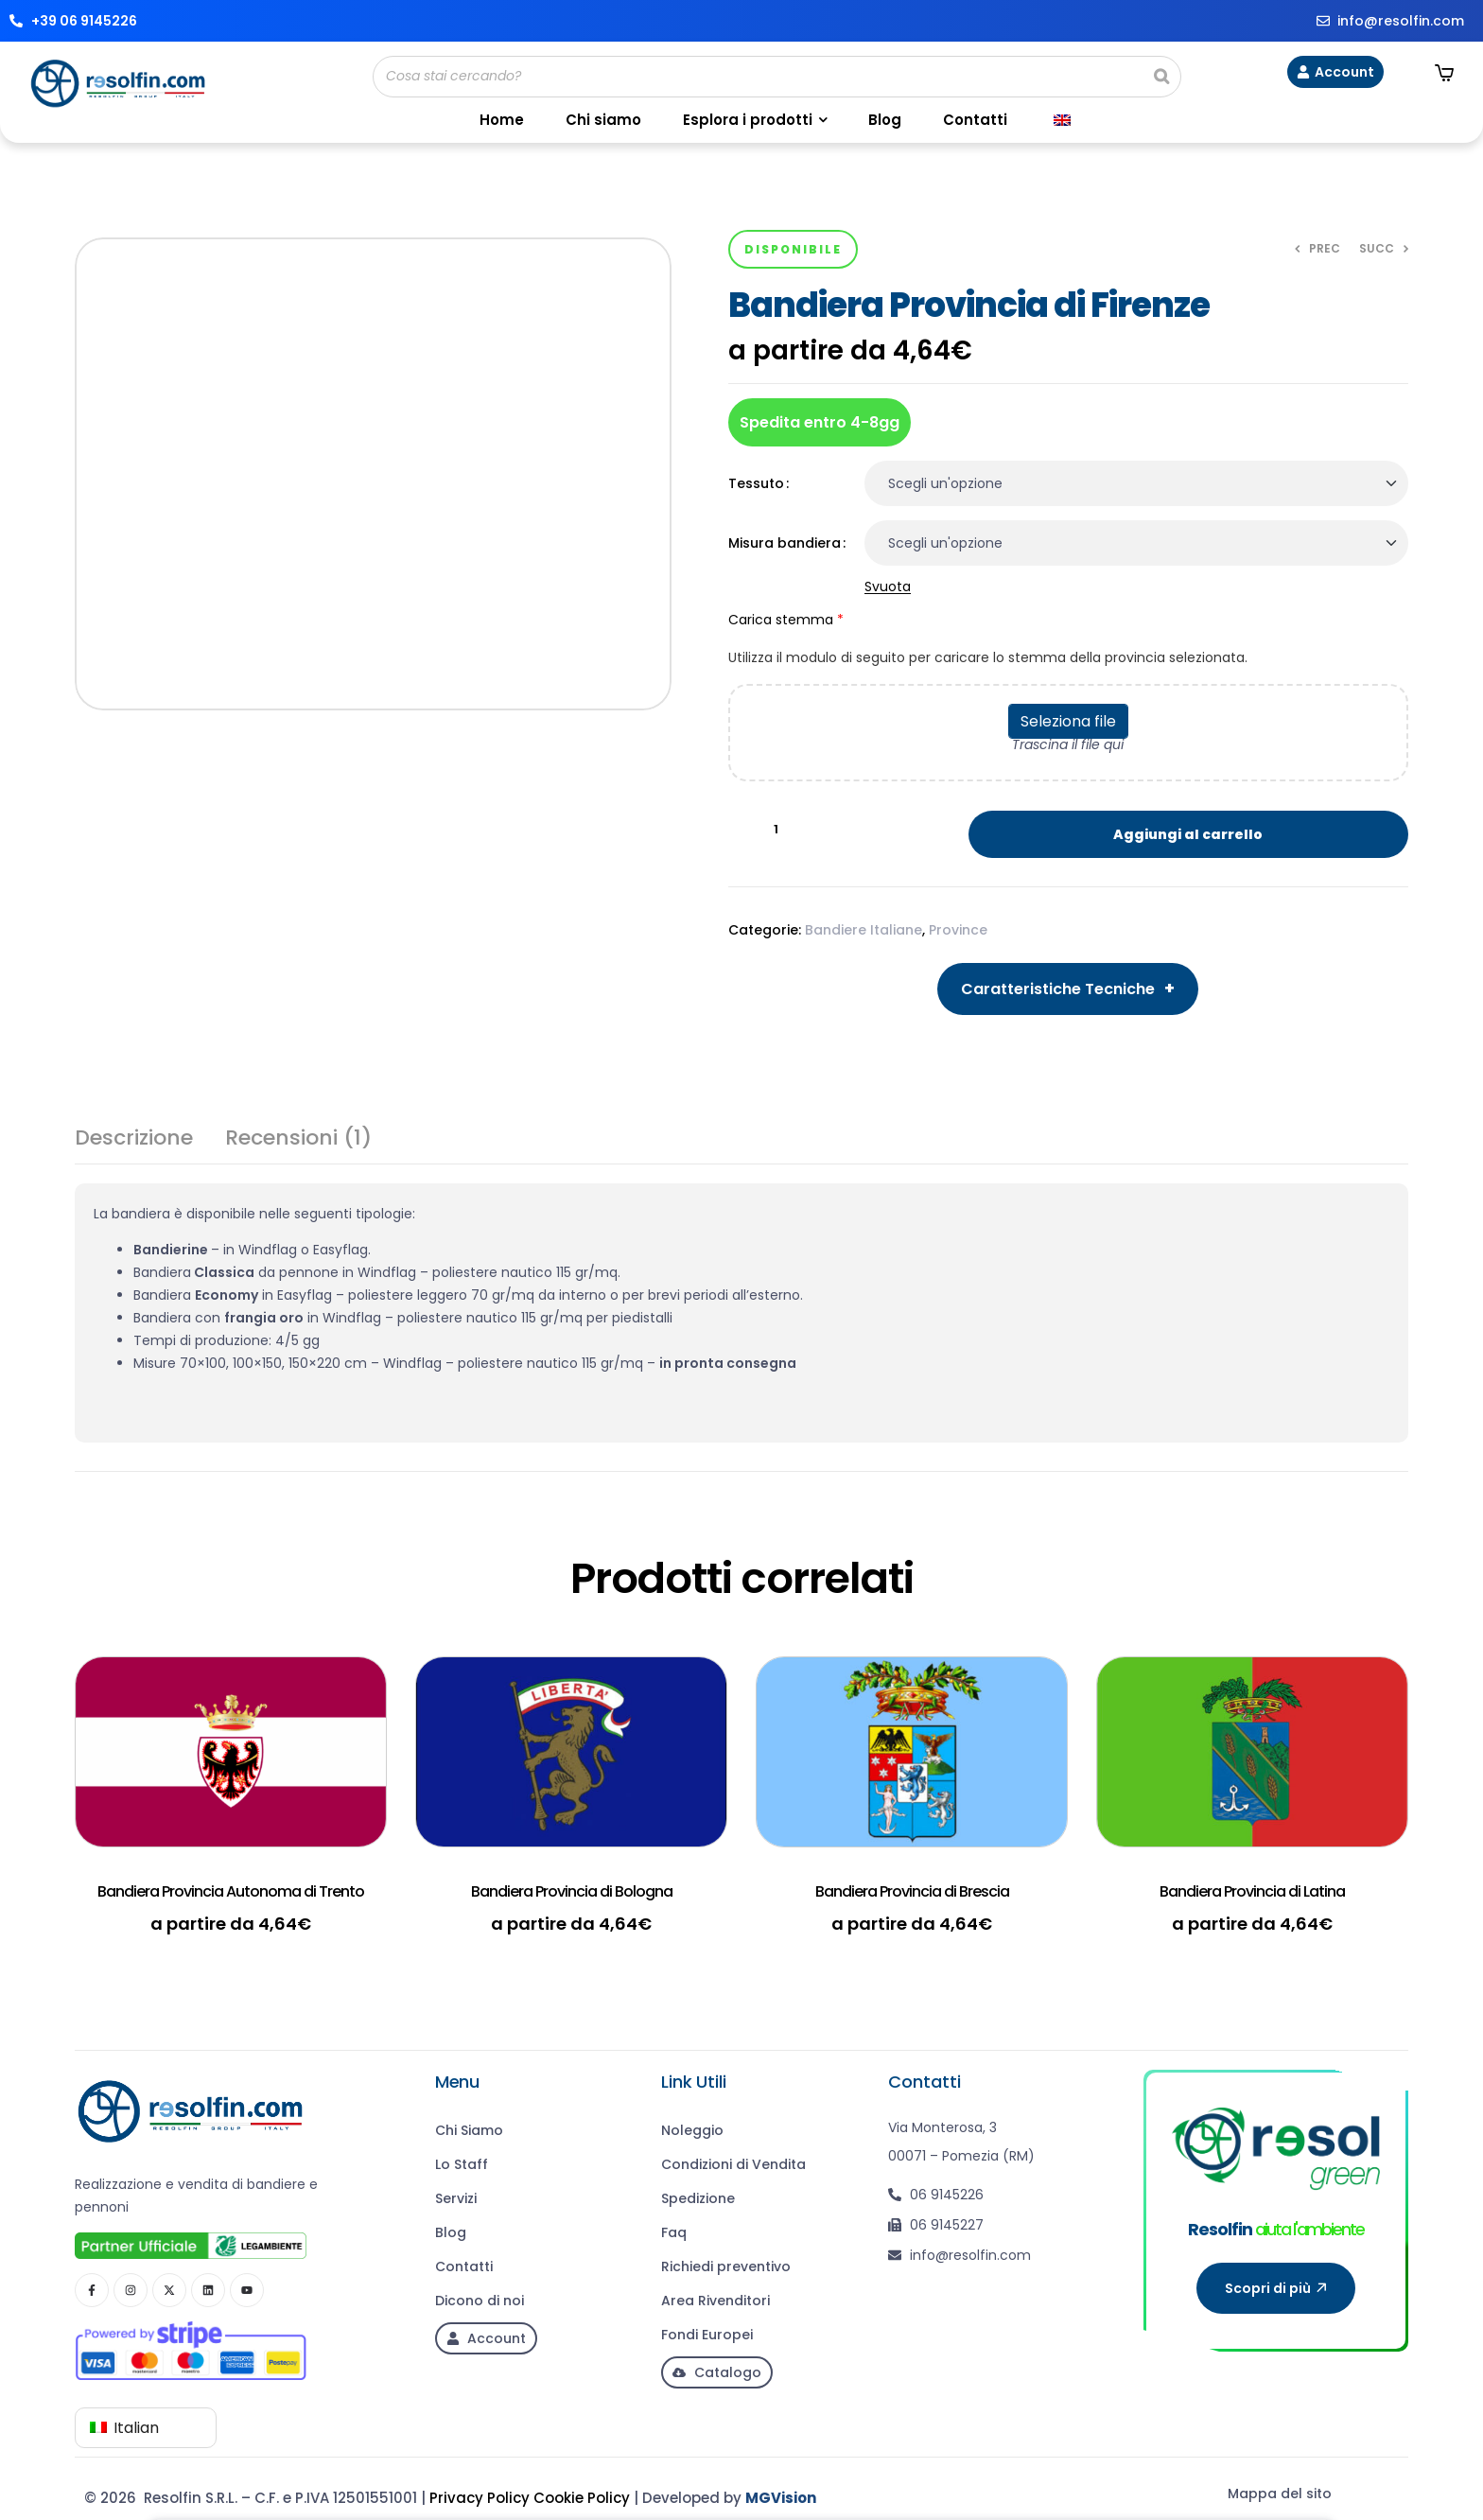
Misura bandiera (784, 543)
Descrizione (134, 1140)
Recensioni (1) (298, 1140)
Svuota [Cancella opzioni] (887, 587)
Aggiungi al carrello (1188, 834)
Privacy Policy (479, 2498)
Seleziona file (1068, 721)
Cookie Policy (581, 2498)
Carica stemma (1068, 643)
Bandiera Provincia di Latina (1252, 1891)
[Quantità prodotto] (776, 830)
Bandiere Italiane (863, 929)
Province (958, 929)
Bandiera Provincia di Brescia (912, 1891)
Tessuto (756, 483)
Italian (124, 2428)
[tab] (134, 1146)
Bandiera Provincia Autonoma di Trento (230, 1891)
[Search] (1161, 76)
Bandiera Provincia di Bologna (571, 1891)
